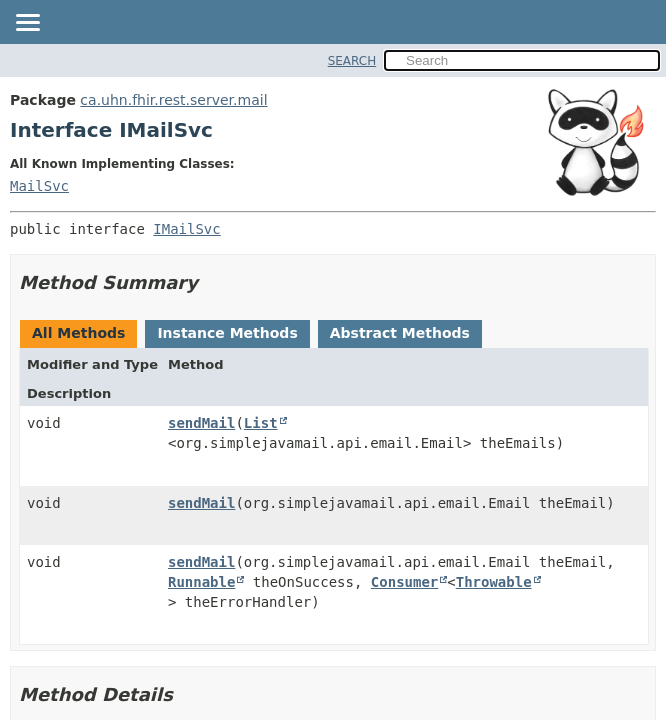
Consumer (404, 582)
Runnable (201, 582)
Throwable (494, 582)
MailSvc (39, 186)
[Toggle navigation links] (27, 24)
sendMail (201, 423)
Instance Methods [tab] (227, 333)
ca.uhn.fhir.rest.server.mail (173, 100)
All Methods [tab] (78, 333)
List (261, 423)
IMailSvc (186, 229)
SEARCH (352, 61)
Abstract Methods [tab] (400, 333)
